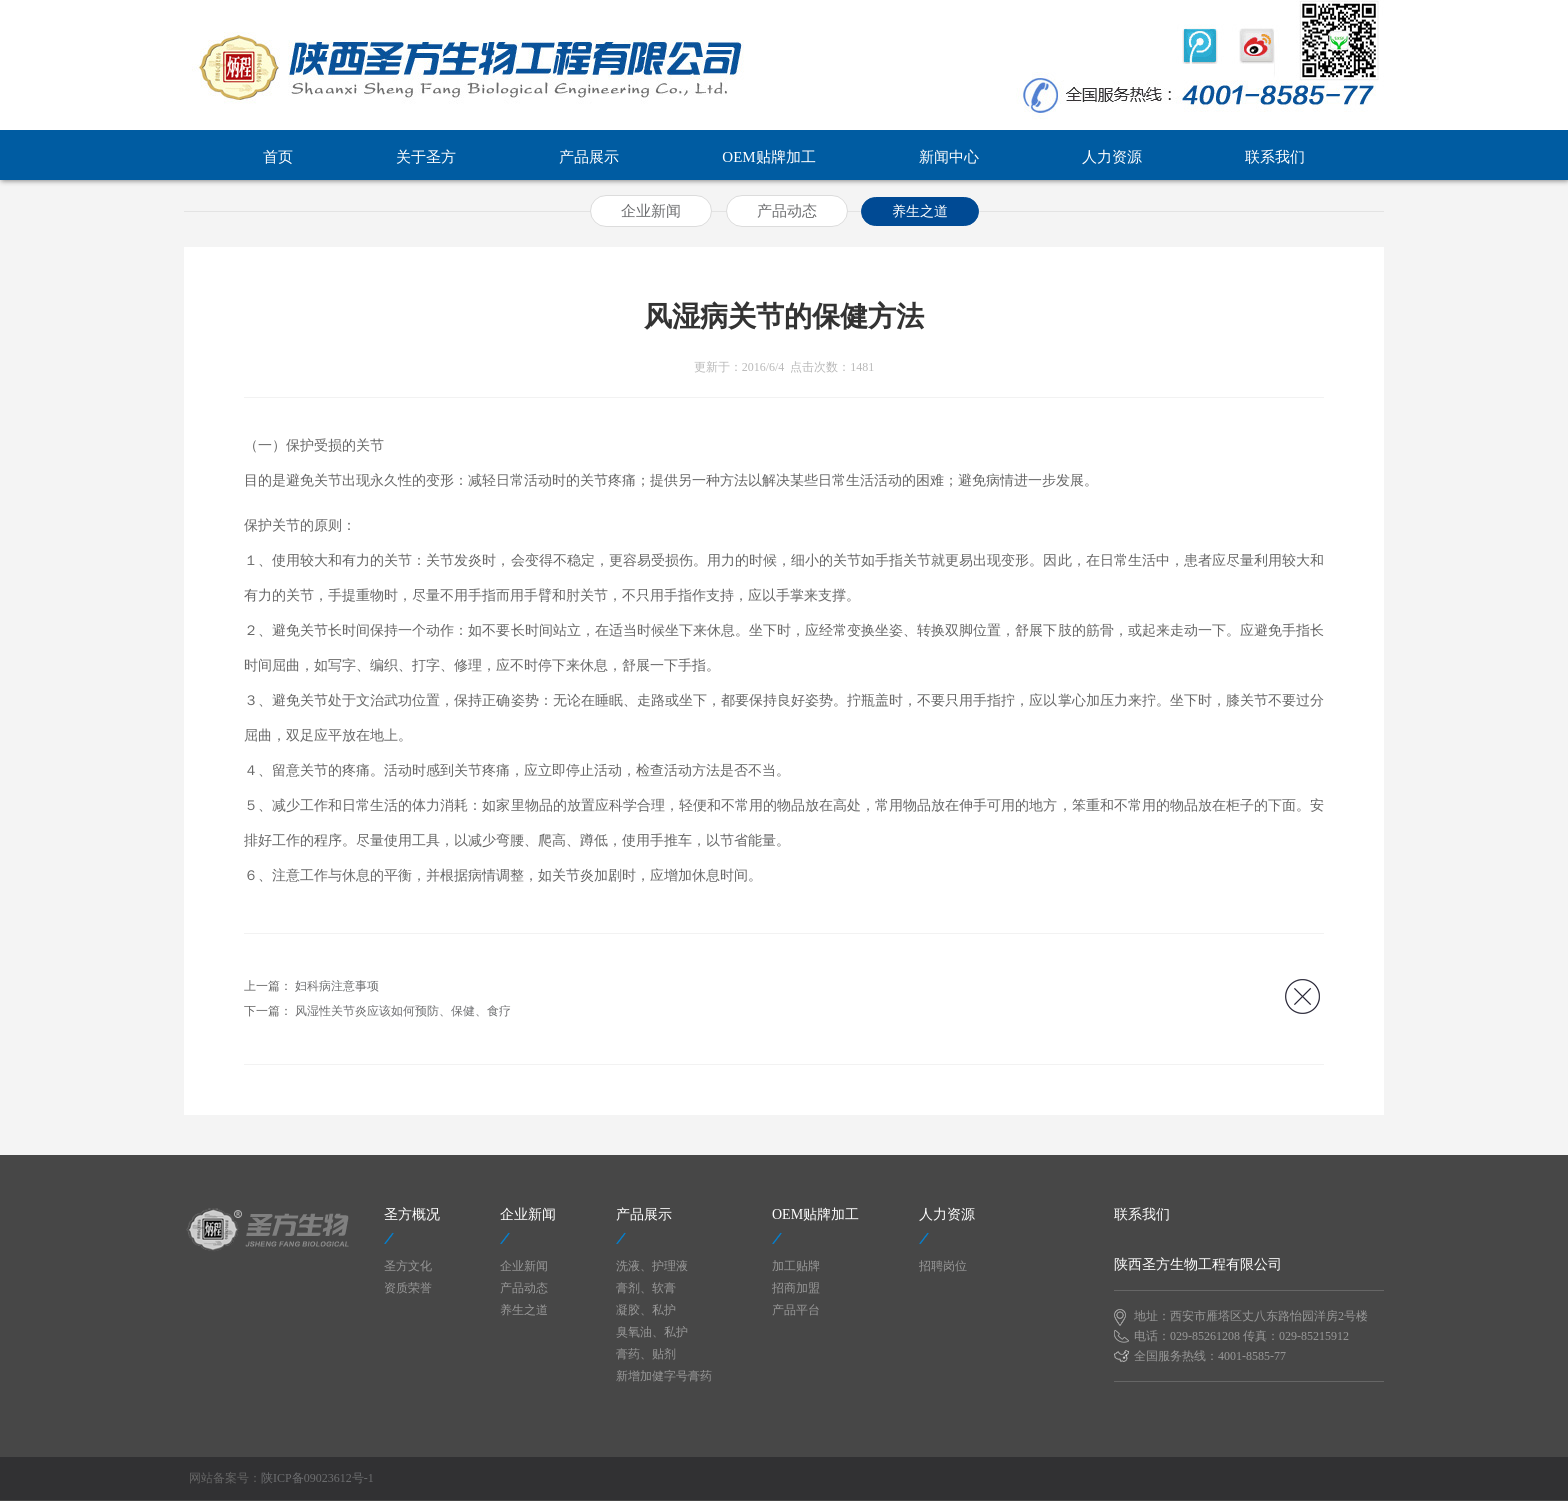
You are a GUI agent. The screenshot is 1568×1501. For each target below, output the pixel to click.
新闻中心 (949, 157)
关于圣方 (426, 157)
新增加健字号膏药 (664, 1376)
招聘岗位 (943, 1266)
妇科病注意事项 (337, 986)
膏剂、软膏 (646, 1288)
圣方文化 (408, 1266)
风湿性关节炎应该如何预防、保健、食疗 (403, 1011)
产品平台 (796, 1310)
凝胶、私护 (646, 1310)
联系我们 (1275, 157)
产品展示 (589, 157)
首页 (278, 157)
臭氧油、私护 (652, 1332)
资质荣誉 (408, 1288)
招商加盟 (796, 1288)
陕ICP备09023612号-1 (317, 1478)
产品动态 (787, 211)
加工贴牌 (796, 1266)
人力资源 (1112, 157)
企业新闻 (651, 211)
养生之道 (920, 211)
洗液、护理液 (652, 1266)
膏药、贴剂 (646, 1354)
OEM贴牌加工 (768, 157)
